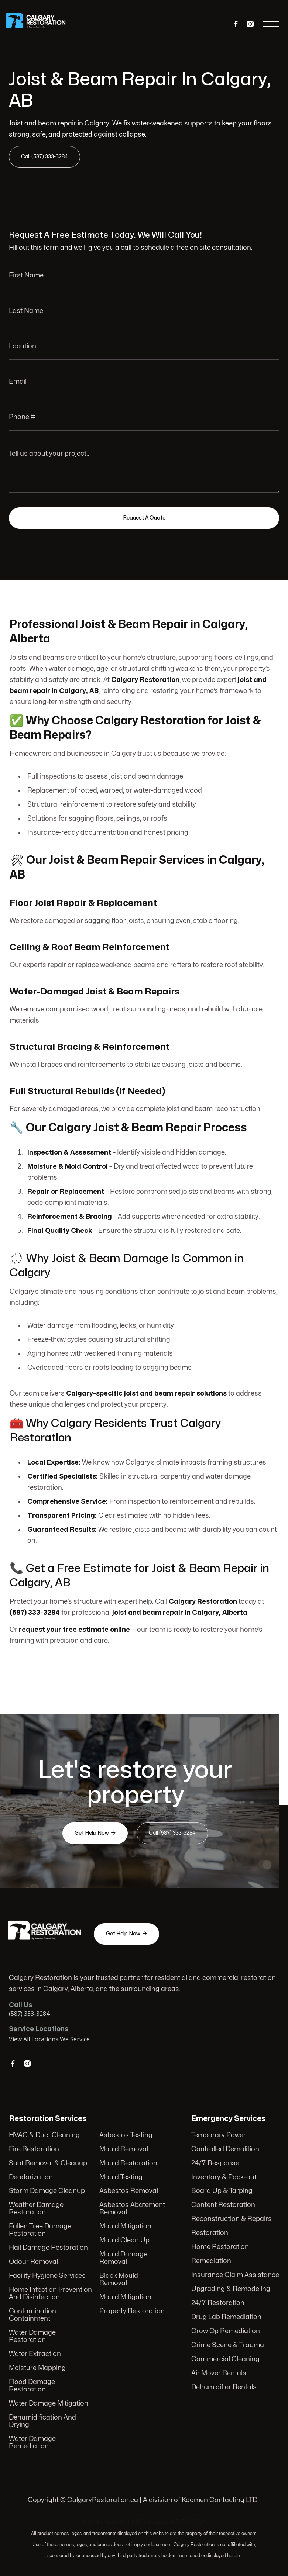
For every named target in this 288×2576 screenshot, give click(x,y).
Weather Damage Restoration (36, 2209)
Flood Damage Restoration (32, 2386)
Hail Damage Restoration (48, 2248)
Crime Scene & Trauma (227, 2345)
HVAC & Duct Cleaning (44, 2135)
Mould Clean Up (124, 2241)
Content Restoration (223, 2205)
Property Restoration (132, 2311)
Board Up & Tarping (221, 2191)
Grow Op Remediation (225, 2331)
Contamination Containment (32, 2315)
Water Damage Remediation (32, 2442)
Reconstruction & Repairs (231, 2219)
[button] (271, 24)
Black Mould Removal (118, 2279)
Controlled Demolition (225, 2149)
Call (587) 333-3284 (44, 156)
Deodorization (31, 2177)
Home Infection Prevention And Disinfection (50, 2293)
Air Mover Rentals (218, 2373)
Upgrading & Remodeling (230, 2289)
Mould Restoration (128, 2163)
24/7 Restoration (217, 2303)
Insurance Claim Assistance (235, 2275)
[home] (40, 24)
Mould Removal (123, 2149)
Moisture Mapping (37, 2368)
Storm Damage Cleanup (47, 2191)
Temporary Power (218, 2135)
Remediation (211, 2261)
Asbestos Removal (128, 2191)
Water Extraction (35, 2354)
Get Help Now (95, 1833)
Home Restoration (219, 2247)
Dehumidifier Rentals (223, 2387)
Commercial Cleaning (225, 2359)
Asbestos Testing (125, 2135)
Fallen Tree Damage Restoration (40, 2230)
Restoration (209, 2233)
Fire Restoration (34, 2149)
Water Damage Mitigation (48, 2403)
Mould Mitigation (125, 2227)
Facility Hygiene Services (47, 2276)
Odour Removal (33, 2262)
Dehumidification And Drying (42, 2421)
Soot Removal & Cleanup (48, 2163)
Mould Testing (121, 2177)
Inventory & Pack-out (223, 2177)
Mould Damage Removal (123, 2258)
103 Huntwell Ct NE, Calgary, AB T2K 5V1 (144, 2522)
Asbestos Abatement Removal (132, 2209)
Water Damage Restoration (32, 2336)
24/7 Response (215, 2164)
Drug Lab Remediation (226, 2317)
